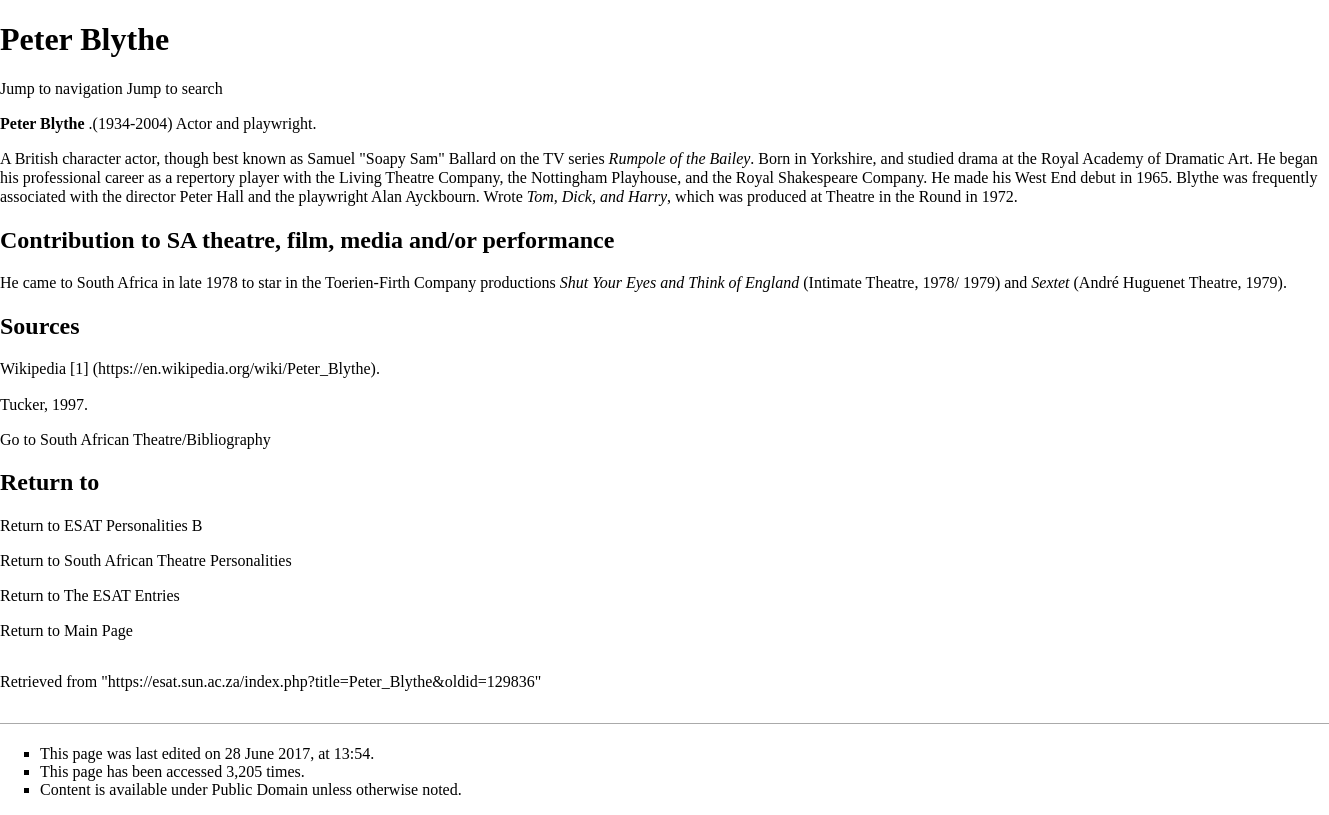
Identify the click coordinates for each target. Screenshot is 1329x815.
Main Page (98, 630)
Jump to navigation (61, 88)
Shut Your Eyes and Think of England (679, 282)
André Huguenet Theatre (1158, 282)
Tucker (22, 404)
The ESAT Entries (122, 595)
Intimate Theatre (862, 282)
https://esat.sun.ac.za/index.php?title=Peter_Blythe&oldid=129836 (321, 681)
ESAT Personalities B (133, 525)
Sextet (1050, 282)
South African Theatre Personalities (178, 560)
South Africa (117, 282)
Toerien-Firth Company (400, 282)
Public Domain (260, 789)
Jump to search (175, 88)
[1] (79, 368)
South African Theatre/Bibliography (155, 439)
